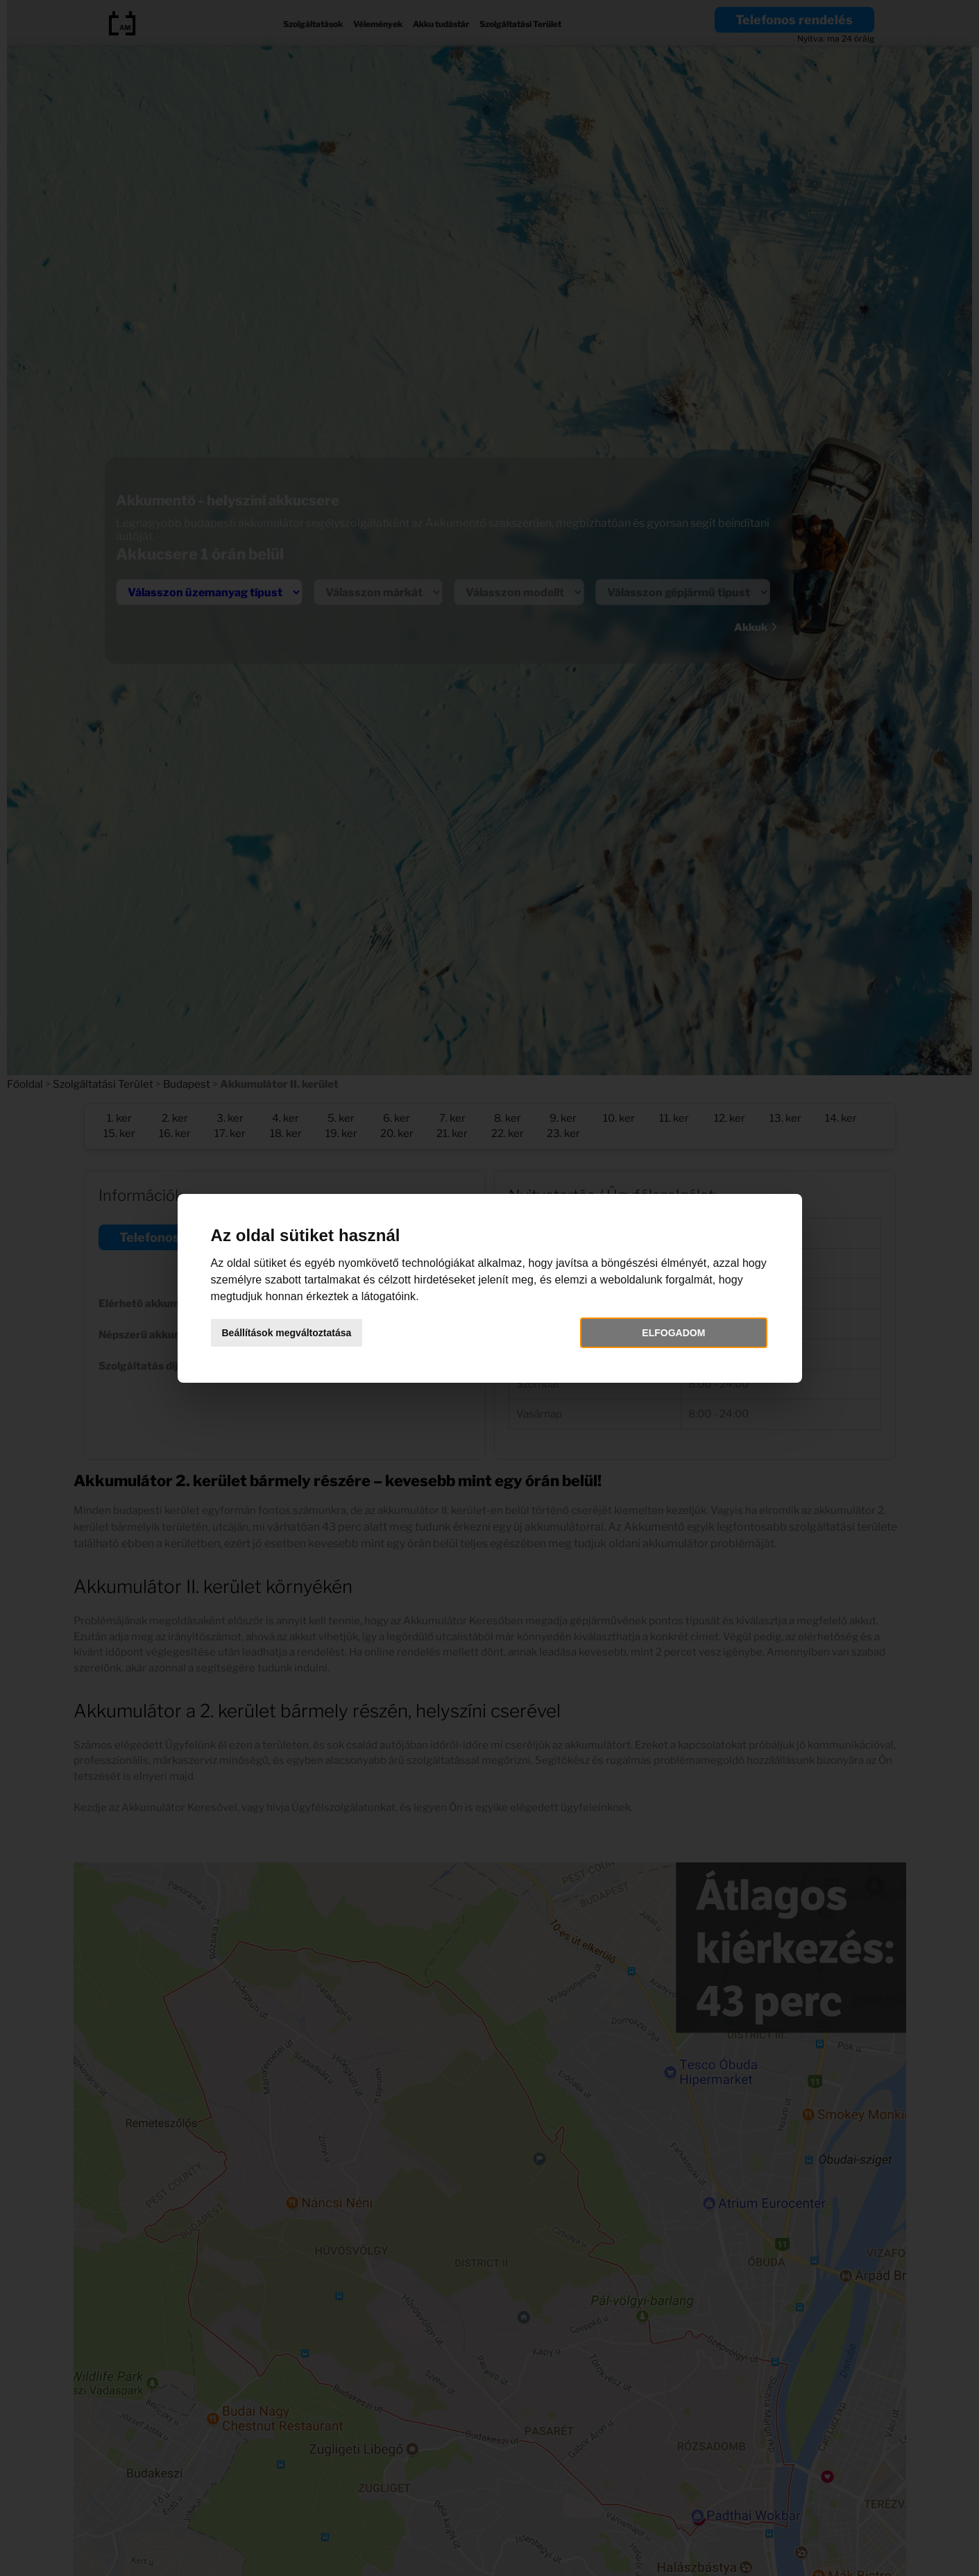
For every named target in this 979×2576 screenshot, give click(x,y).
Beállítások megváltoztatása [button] (287, 1332)
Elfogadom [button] (673, 1332)
